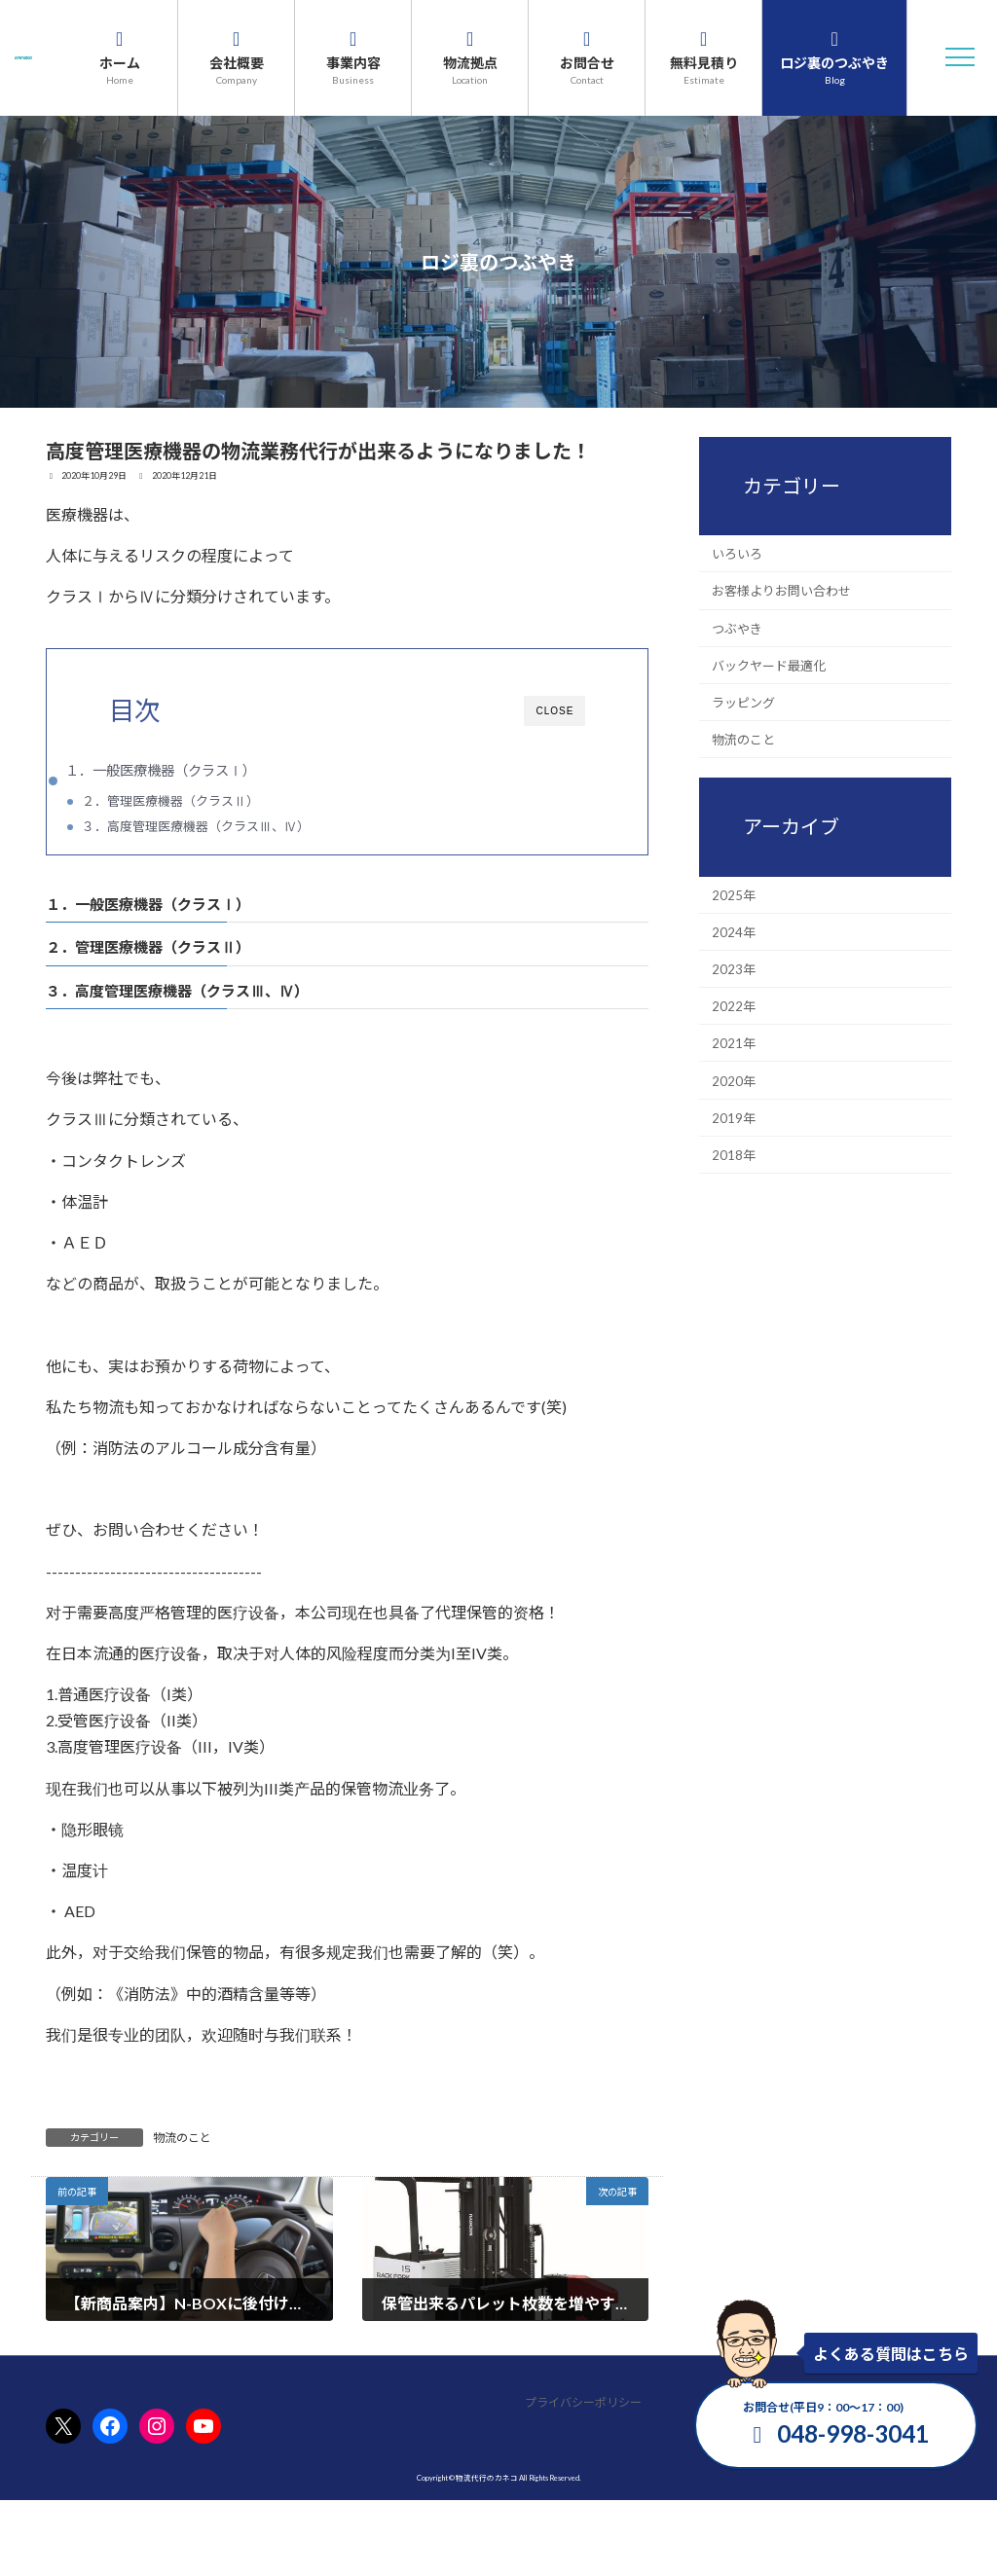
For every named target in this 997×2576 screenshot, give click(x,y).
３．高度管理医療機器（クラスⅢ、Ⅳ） (196, 826)
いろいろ (737, 554)
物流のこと (182, 2141)
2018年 (734, 1155)
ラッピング (743, 702)
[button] (960, 57)
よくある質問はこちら (891, 2353)
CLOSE (554, 711)
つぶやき (737, 627)
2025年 (734, 894)
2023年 (734, 969)
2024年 (734, 931)
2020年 (734, 1080)
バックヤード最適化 (769, 664)
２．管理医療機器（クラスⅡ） (170, 801)
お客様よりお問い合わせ (781, 591)
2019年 (734, 1117)
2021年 (734, 1043)
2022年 (734, 1006)
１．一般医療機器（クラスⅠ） (160, 770)
